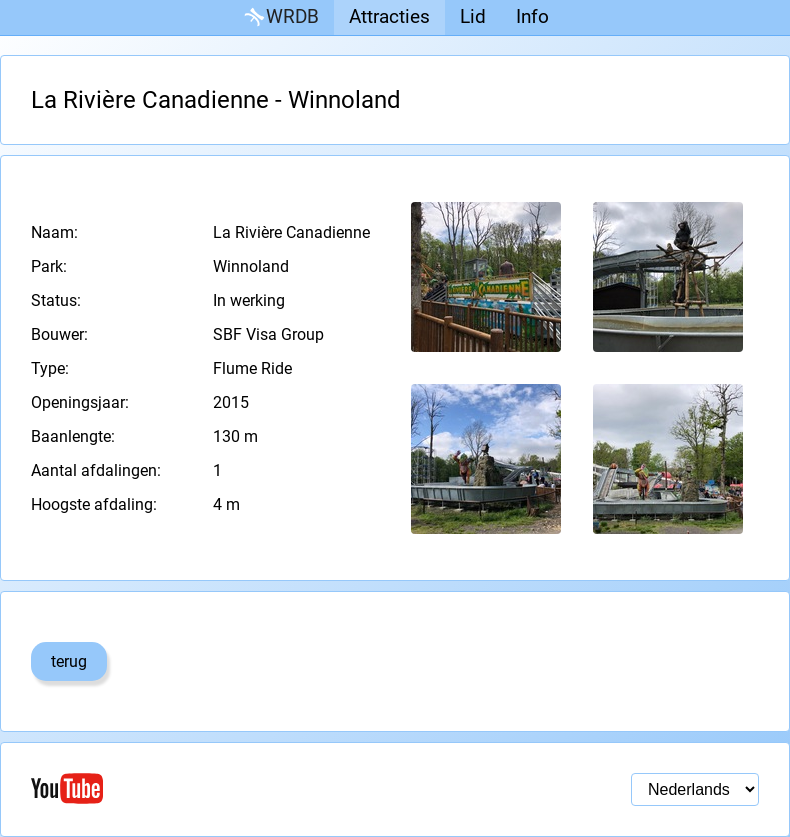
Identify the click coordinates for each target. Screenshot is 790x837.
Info (532, 16)
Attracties (389, 16)
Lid (473, 16)
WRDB (280, 17)
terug (69, 661)
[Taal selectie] (695, 789)
